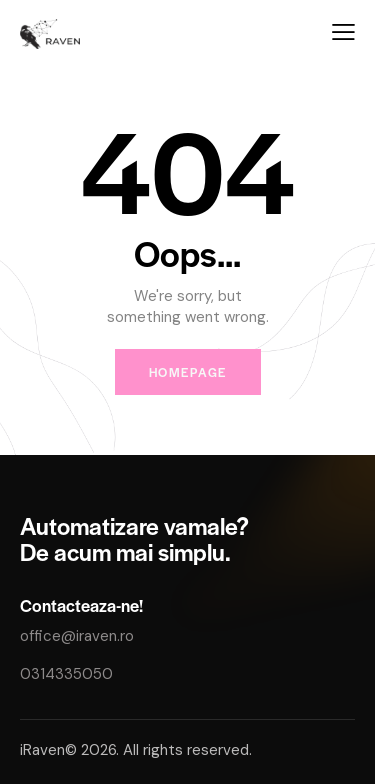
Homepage (188, 372)
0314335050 (66, 674)
